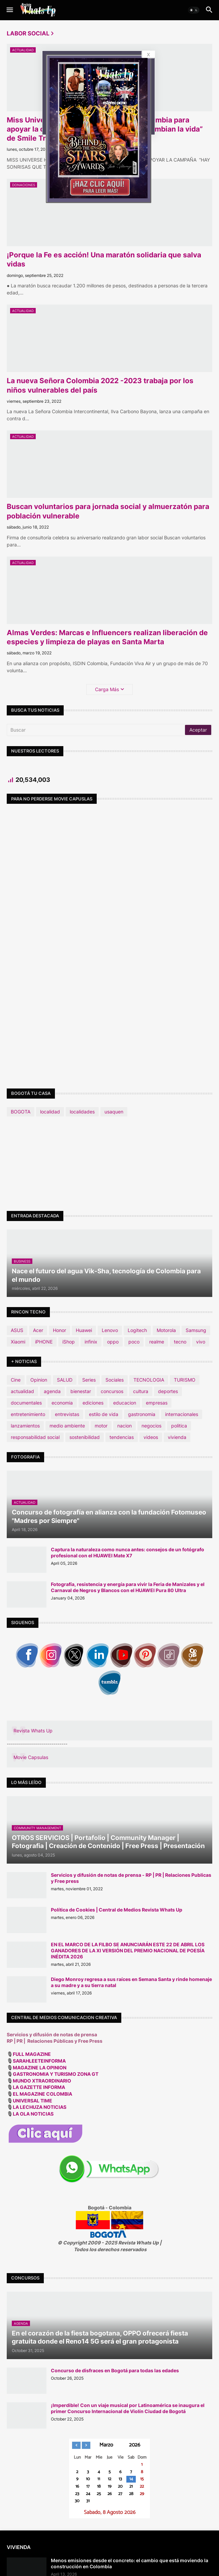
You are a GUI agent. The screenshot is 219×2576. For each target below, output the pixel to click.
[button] (9, 10)
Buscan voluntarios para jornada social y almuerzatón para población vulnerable (108, 511)
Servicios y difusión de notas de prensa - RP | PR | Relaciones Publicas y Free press (131, 1878)
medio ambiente (67, 1425)
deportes (168, 1391)
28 (131, 2494)
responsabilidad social (35, 1437)
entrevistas (67, 1414)
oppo (113, 1341)
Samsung (196, 1330)
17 (88, 2486)
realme (156, 1341)
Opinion (38, 1380)
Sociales (114, 1380)
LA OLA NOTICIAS (34, 2114)
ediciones (93, 1403)
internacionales (181, 1414)
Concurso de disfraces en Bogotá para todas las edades (115, 2370)
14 (131, 2479)
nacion (124, 1425)
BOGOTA (20, 1111)
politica (179, 1425)
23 (77, 2494)
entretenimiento (28, 1414)
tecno (180, 1341)
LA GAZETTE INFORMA (39, 2087)
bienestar (80, 1391)
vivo (200, 1341)
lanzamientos (25, 1425)
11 (98, 2479)
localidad (50, 1111)
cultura (140, 1391)
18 (99, 2486)
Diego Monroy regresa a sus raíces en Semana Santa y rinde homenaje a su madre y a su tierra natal (131, 1982)
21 (131, 2486)
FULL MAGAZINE (32, 2054)
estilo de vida (103, 1414)
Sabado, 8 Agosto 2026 (109, 2512)
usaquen (113, 1111)
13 (120, 2479)
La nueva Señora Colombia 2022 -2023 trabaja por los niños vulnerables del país (100, 385)
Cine (16, 1380)
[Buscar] (96, 730)
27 (120, 2494)
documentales (26, 1403)
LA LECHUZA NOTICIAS (39, 2107)
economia (62, 1403)
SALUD (64, 1380)
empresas (156, 1403)
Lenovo (110, 1330)
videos (151, 1437)
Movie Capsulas (30, 1757)
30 (77, 2501)
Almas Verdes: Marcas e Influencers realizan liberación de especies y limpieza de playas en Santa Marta (107, 637)
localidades (82, 1111)
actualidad (22, 1391)
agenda (52, 1391)
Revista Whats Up (33, 1730)
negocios (151, 1425)
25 (99, 2494)
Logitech (137, 1330)
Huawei (84, 1330)
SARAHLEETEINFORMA (39, 2061)
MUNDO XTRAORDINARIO (42, 2081)
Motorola (166, 1330)
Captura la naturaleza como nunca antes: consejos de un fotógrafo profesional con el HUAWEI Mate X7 (127, 1552)
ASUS (17, 1330)
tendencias (122, 1437)
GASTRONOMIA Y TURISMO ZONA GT (56, 2074)
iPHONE (44, 1341)
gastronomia (141, 1414)
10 (88, 2479)
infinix (91, 1341)
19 (110, 2486)
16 (77, 2486)
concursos (112, 1391)
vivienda (177, 1437)
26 (109, 2494)
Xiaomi (18, 1341)
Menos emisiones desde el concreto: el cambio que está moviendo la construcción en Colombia (129, 2563)
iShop (68, 1341)
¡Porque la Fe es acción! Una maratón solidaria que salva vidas (104, 259)
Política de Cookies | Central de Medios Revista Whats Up (116, 1910)
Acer (38, 1330)
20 (120, 2486)
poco (133, 1341)
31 (88, 2501)
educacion (124, 1403)
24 (88, 2494)
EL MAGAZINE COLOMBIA (42, 2094)
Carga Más (107, 689)
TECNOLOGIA (148, 1380)
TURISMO (184, 1380)
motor (101, 1425)
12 (109, 2479)
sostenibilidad (84, 1437)
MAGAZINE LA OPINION (39, 2067)
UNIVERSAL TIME (32, 2100)
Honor (59, 1330)
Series (89, 1380)
